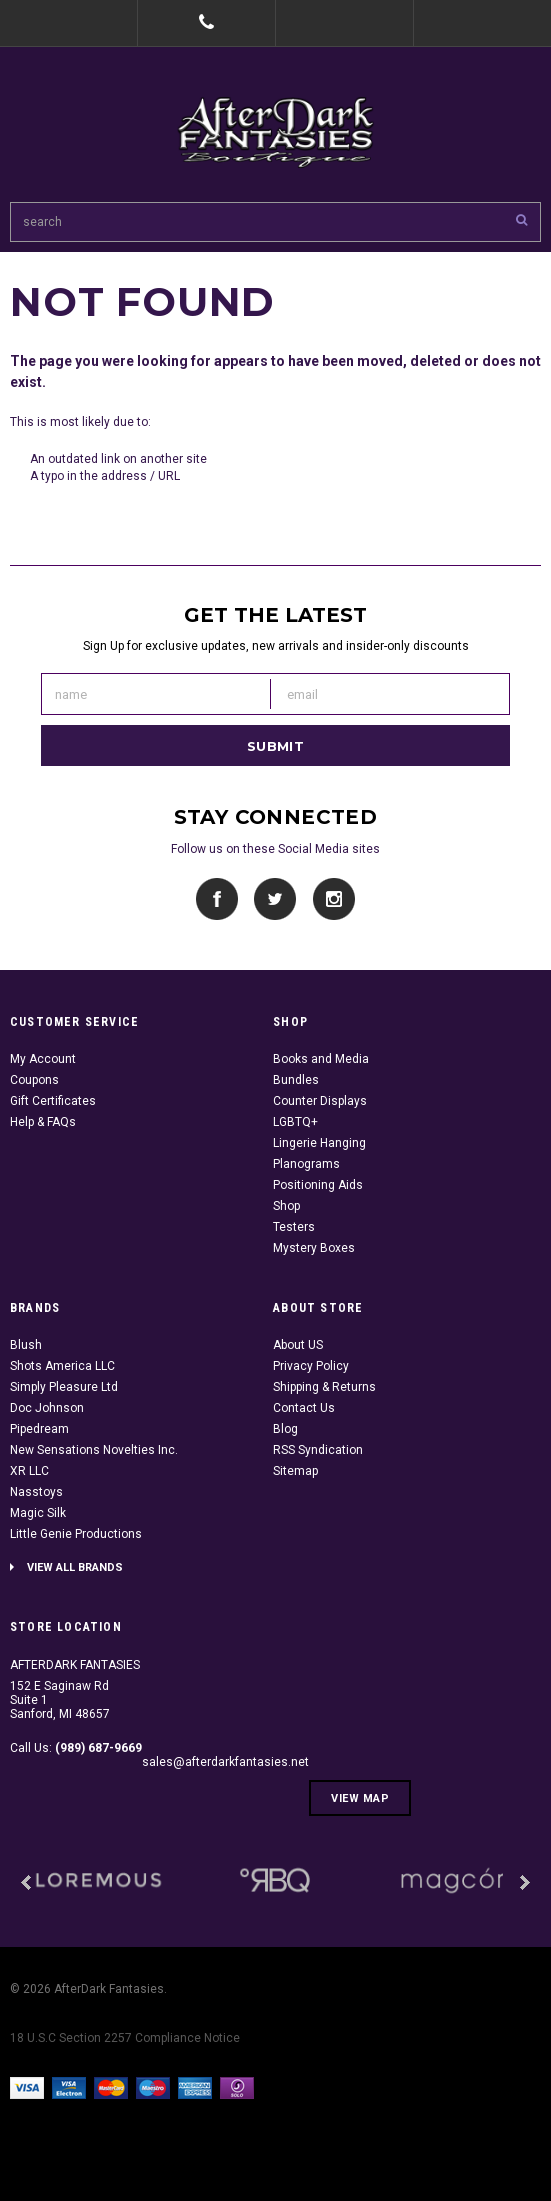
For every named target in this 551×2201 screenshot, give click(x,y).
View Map (360, 1798)
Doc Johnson (47, 1408)
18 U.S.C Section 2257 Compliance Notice (125, 2038)
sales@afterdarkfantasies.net (225, 1762)
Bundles (296, 1080)
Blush (26, 1345)
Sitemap (295, 1471)
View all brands (75, 1567)
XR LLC (29, 1471)
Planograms (306, 1164)
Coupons (34, 1080)
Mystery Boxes (314, 1248)
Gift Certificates (53, 1101)
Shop (286, 1206)
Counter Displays (320, 1101)
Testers (294, 1227)
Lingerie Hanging (319, 1143)
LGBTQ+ (295, 1122)
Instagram (333, 899)
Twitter (275, 899)
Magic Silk (38, 1513)
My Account (43, 1059)
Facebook (217, 899)
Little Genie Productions (76, 1534)
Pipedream (39, 1429)
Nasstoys (36, 1492)
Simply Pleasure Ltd (64, 1387)
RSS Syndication (318, 1450)
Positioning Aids (318, 1185)
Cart (482, 23)
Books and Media (321, 1059)
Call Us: (76, 1748)
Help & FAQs (43, 1122)
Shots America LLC (62, 1366)
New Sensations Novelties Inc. (94, 1450)
